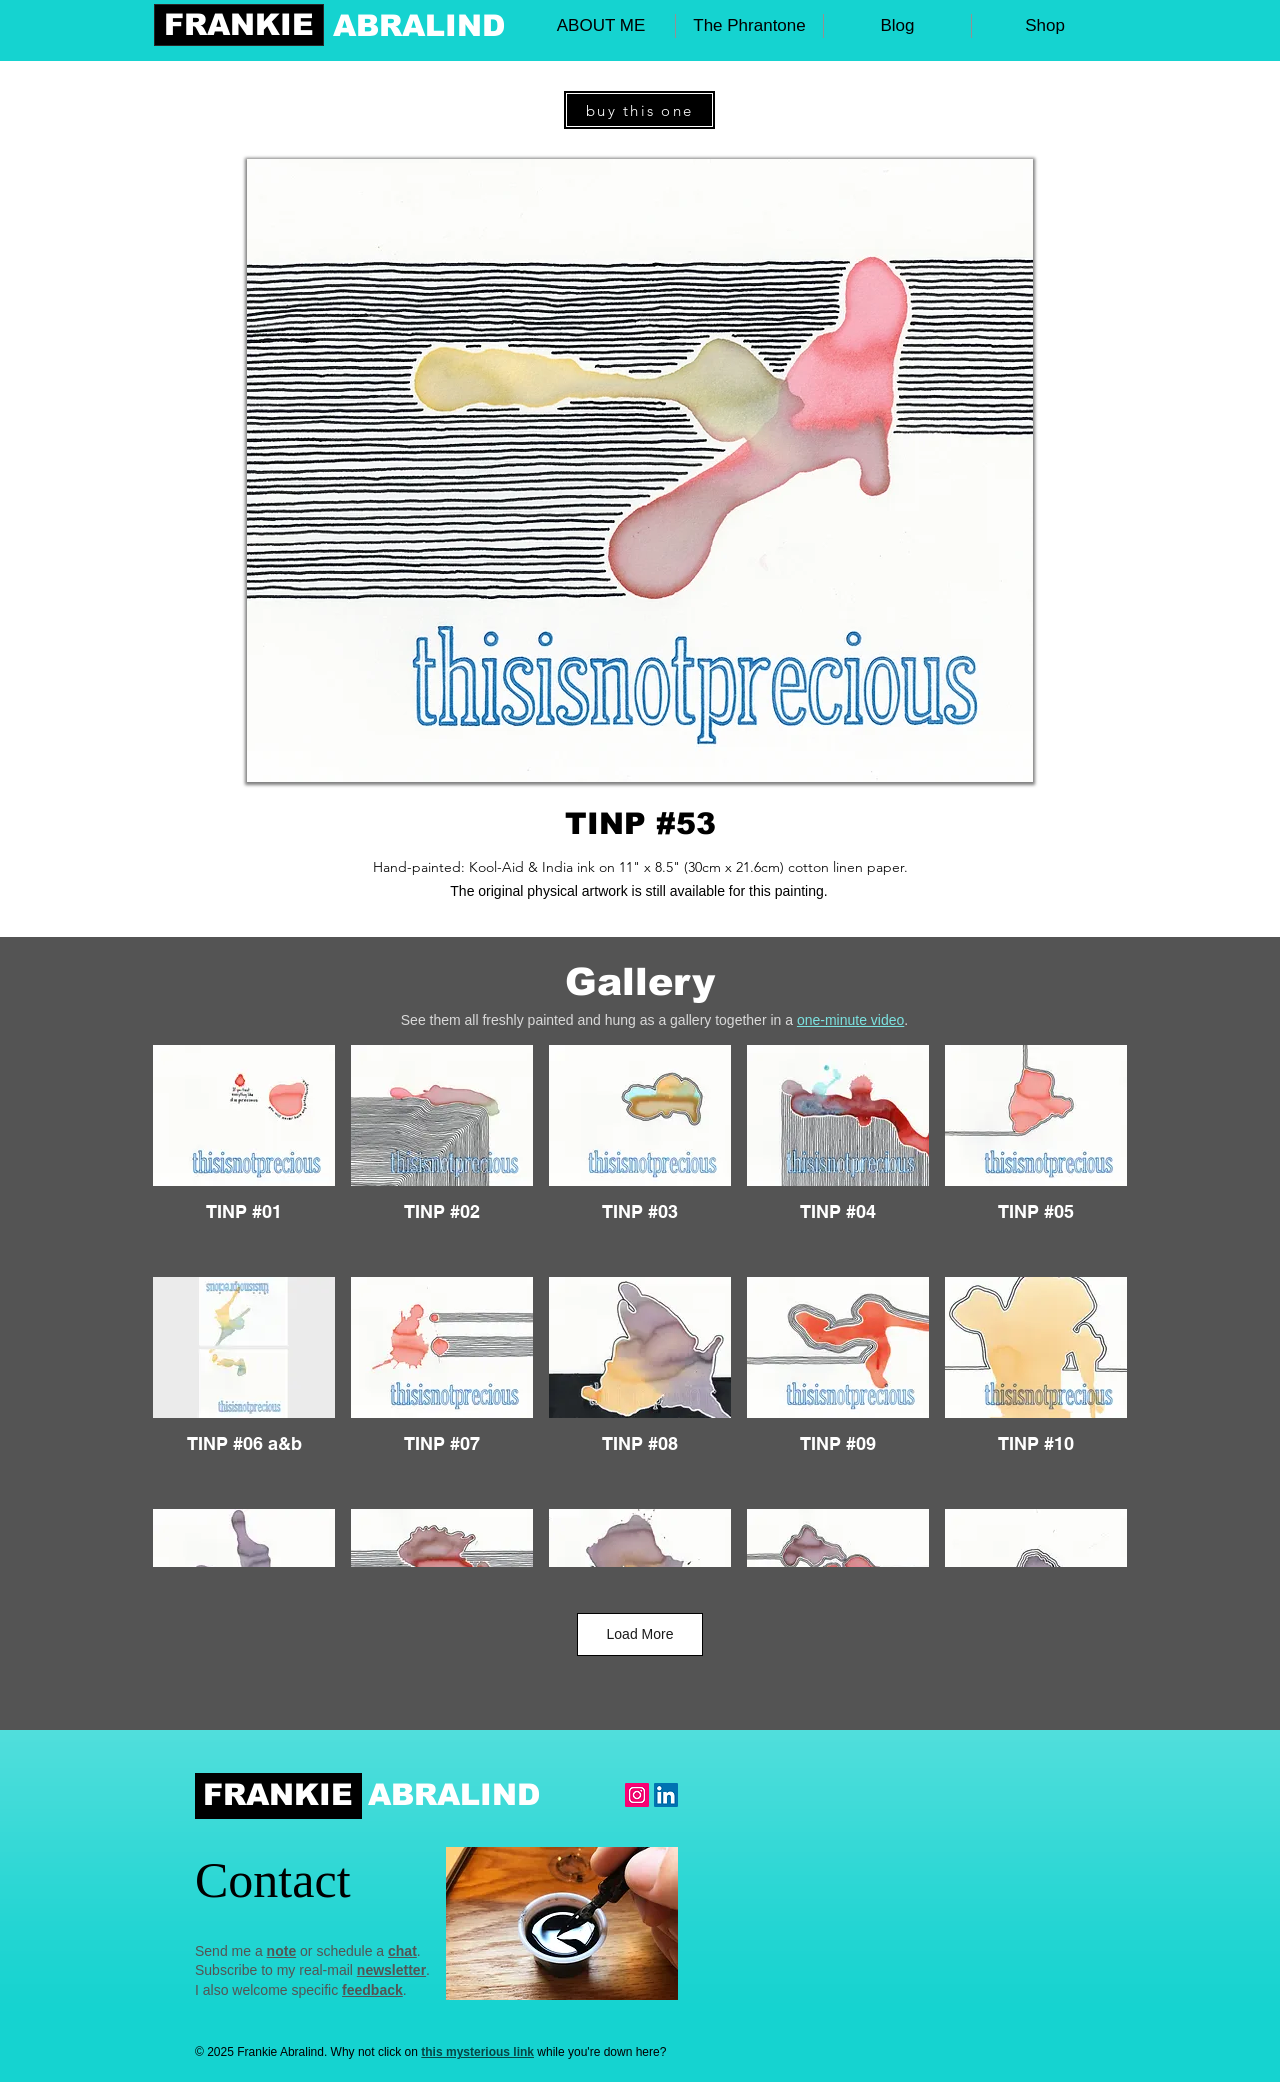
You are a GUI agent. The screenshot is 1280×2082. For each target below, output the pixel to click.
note (282, 1951)
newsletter (391, 1970)
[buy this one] (639, 110)
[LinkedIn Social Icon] (666, 1795)
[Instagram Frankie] (637, 1795)
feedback (372, 1990)
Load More (640, 1634)
